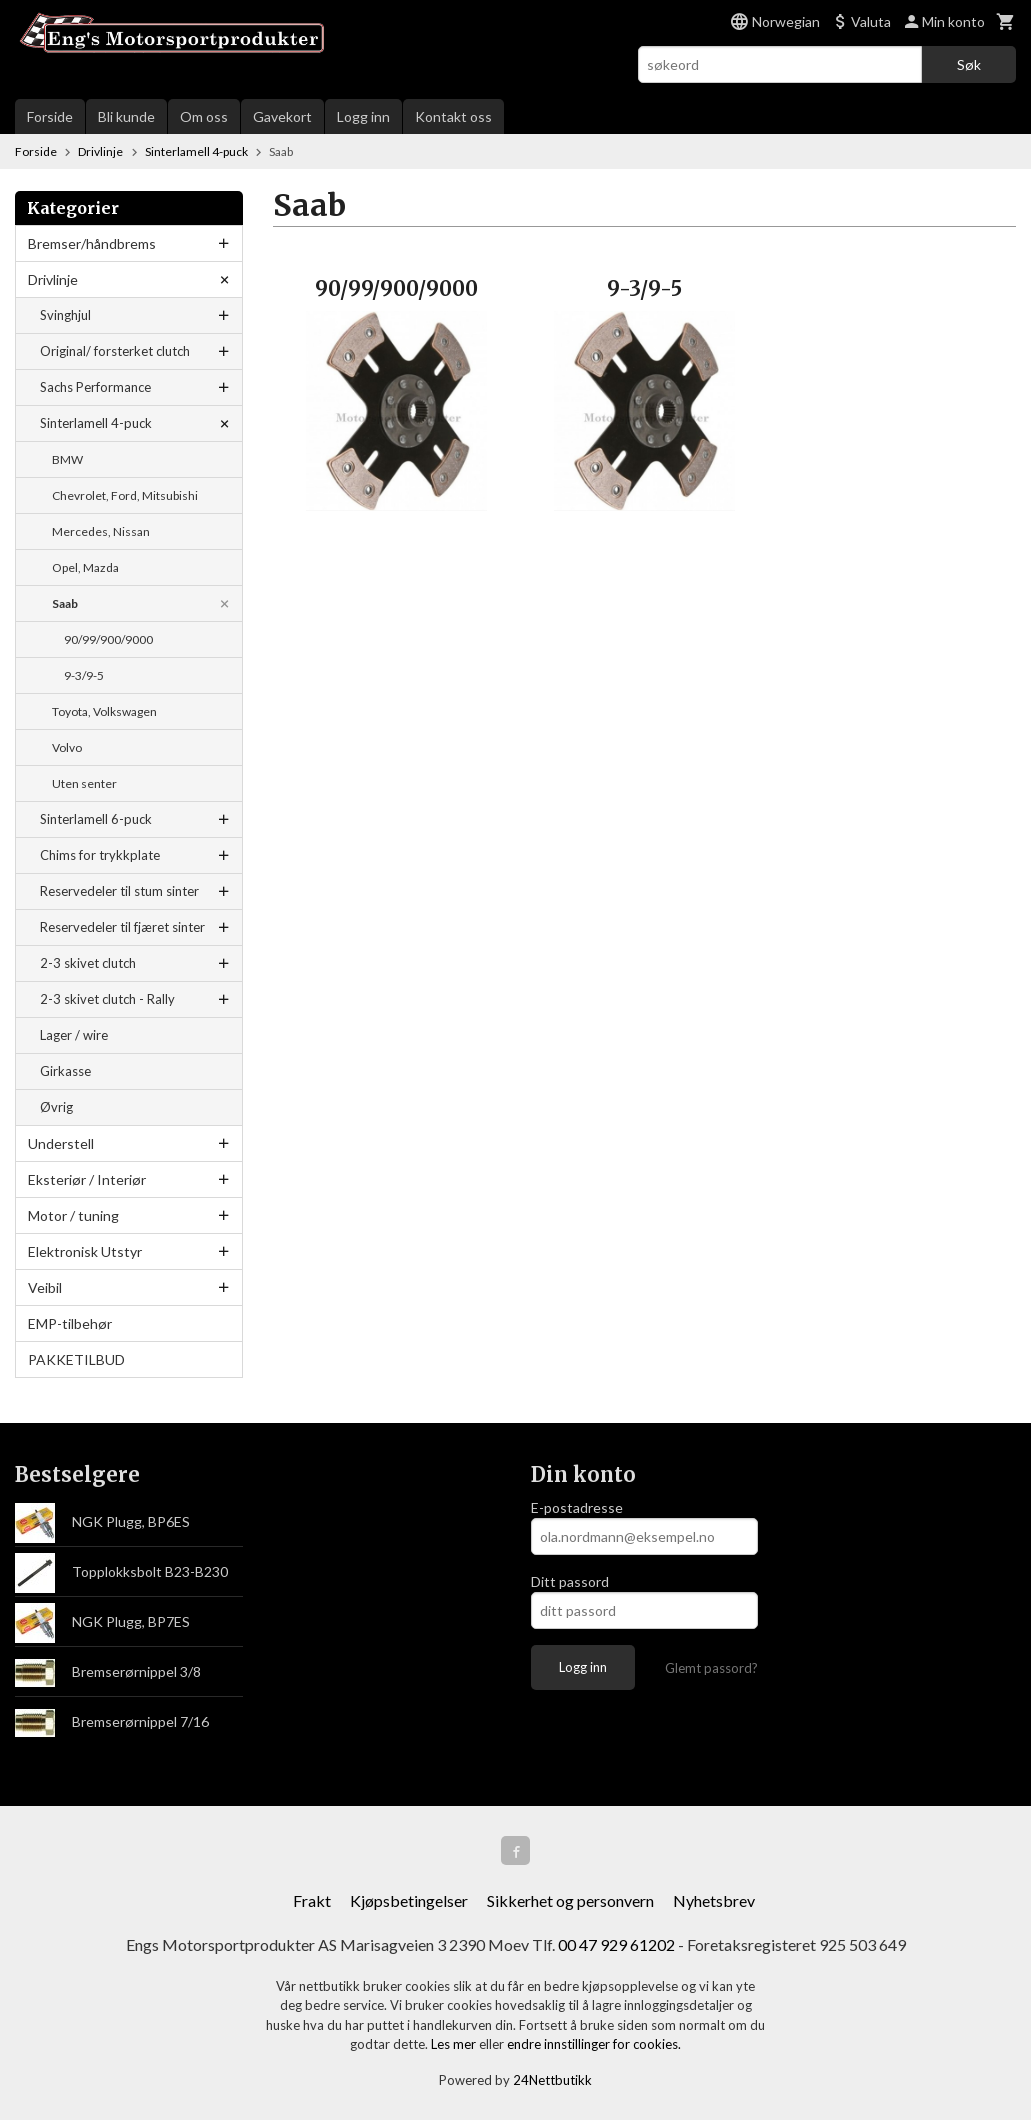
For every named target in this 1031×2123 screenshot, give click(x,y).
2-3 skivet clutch (88, 963)
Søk (969, 64)
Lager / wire (74, 1035)
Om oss (204, 116)
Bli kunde (126, 116)
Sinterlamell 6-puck (96, 819)
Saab (65, 603)
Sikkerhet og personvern (570, 1903)
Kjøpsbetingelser (409, 1903)
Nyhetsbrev (714, 1903)
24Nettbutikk (552, 2083)
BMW (67, 459)
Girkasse (65, 1071)
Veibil (45, 1287)
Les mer (455, 2047)
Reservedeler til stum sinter (119, 891)
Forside (50, 116)
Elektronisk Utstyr (85, 1251)
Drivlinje (53, 279)
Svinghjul (65, 315)
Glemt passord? (711, 1668)
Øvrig (56, 1107)
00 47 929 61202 (616, 1947)
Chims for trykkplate (100, 855)
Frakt (312, 1903)
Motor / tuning (73, 1215)
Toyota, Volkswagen (104, 711)
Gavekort (282, 116)
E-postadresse (577, 1507)
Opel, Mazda (85, 567)
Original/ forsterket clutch (115, 351)
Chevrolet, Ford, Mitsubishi (125, 495)
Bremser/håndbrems (92, 243)
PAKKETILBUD (76, 1359)
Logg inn (363, 116)
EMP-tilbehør (70, 1323)
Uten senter (84, 783)
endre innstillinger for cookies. (594, 2047)
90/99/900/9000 (108, 639)
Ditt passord (570, 1581)
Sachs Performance (95, 387)
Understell (61, 1143)
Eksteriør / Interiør (87, 1179)
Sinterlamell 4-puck (96, 423)
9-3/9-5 (84, 675)
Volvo (67, 747)
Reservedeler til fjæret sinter (122, 927)
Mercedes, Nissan (101, 531)
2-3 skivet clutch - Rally (107, 999)
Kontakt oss (453, 116)
